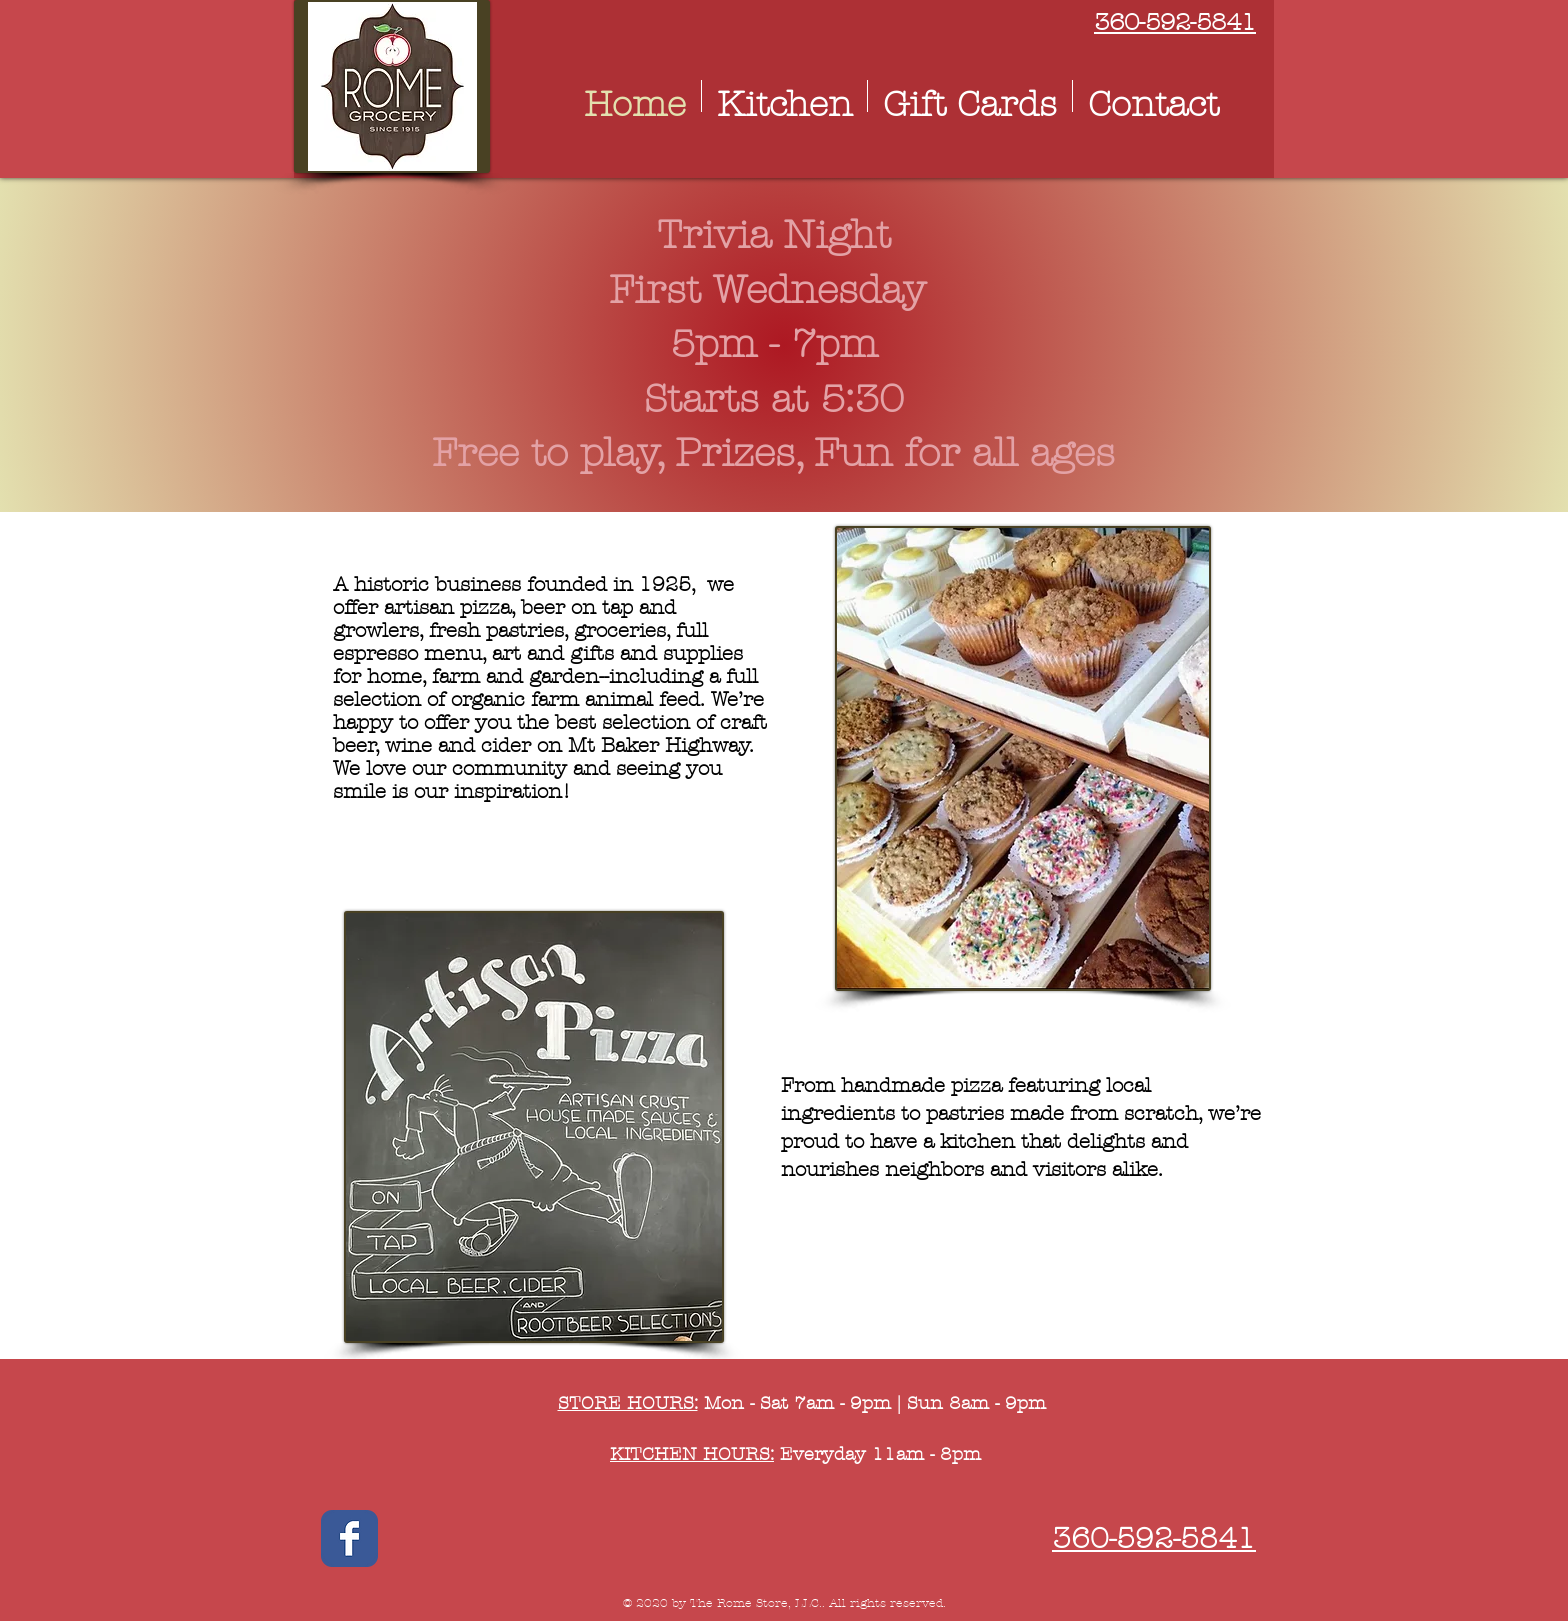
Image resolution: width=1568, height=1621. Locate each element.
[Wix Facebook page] (349, 1538)
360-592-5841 (1175, 22)
